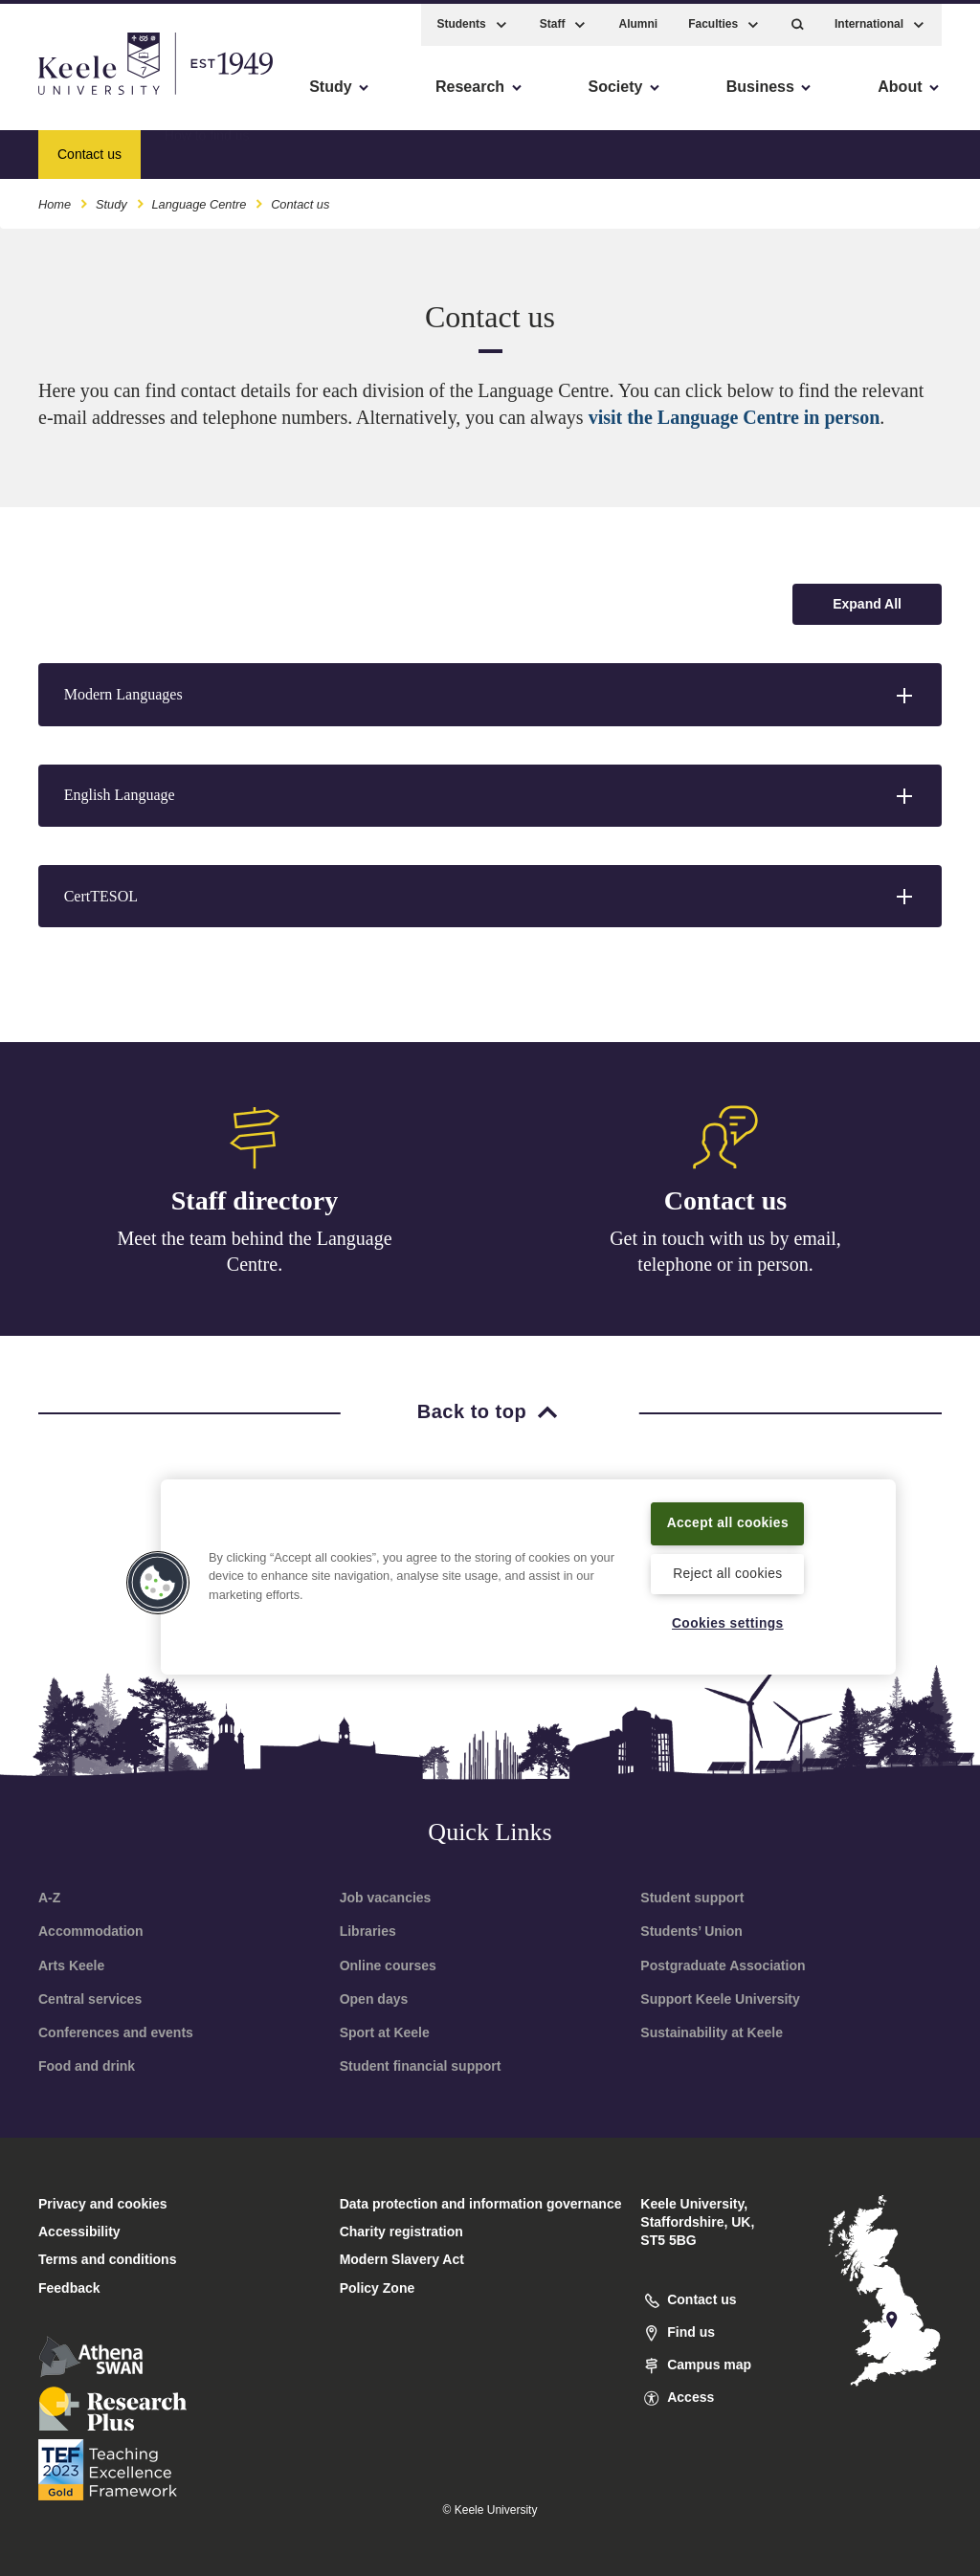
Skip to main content (102, 96)
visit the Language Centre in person (734, 417)
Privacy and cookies (102, 2203)
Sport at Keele (385, 2032)
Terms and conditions (107, 2259)
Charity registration (401, 2231)
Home (54, 199)
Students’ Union (691, 1931)
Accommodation (91, 1931)
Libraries (368, 1931)
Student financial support (420, 2066)
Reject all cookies (728, 1572)
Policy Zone (377, 2288)
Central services (90, 1999)
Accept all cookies (728, 1509)
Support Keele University (720, 1999)
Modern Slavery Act (402, 2259)
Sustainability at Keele (711, 2032)
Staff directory (254, 1200)
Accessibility (70, 96)
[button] (797, 19)
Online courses (388, 1965)
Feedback (69, 2288)
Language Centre (198, 199)
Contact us (725, 1200)
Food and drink (86, 2066)
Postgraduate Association (722, 1965)
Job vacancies (386, 1897)
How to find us (207, 148)
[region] (528, 1564)
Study (111, 199)
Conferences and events (115, 2032)
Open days (374, 1999)
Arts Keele (71, 1965)
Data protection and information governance (481, 2203)
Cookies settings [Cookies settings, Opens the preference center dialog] (728, 1623)
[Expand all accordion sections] (867, 604)
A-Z (49, 1897)
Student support (692, 1897)
